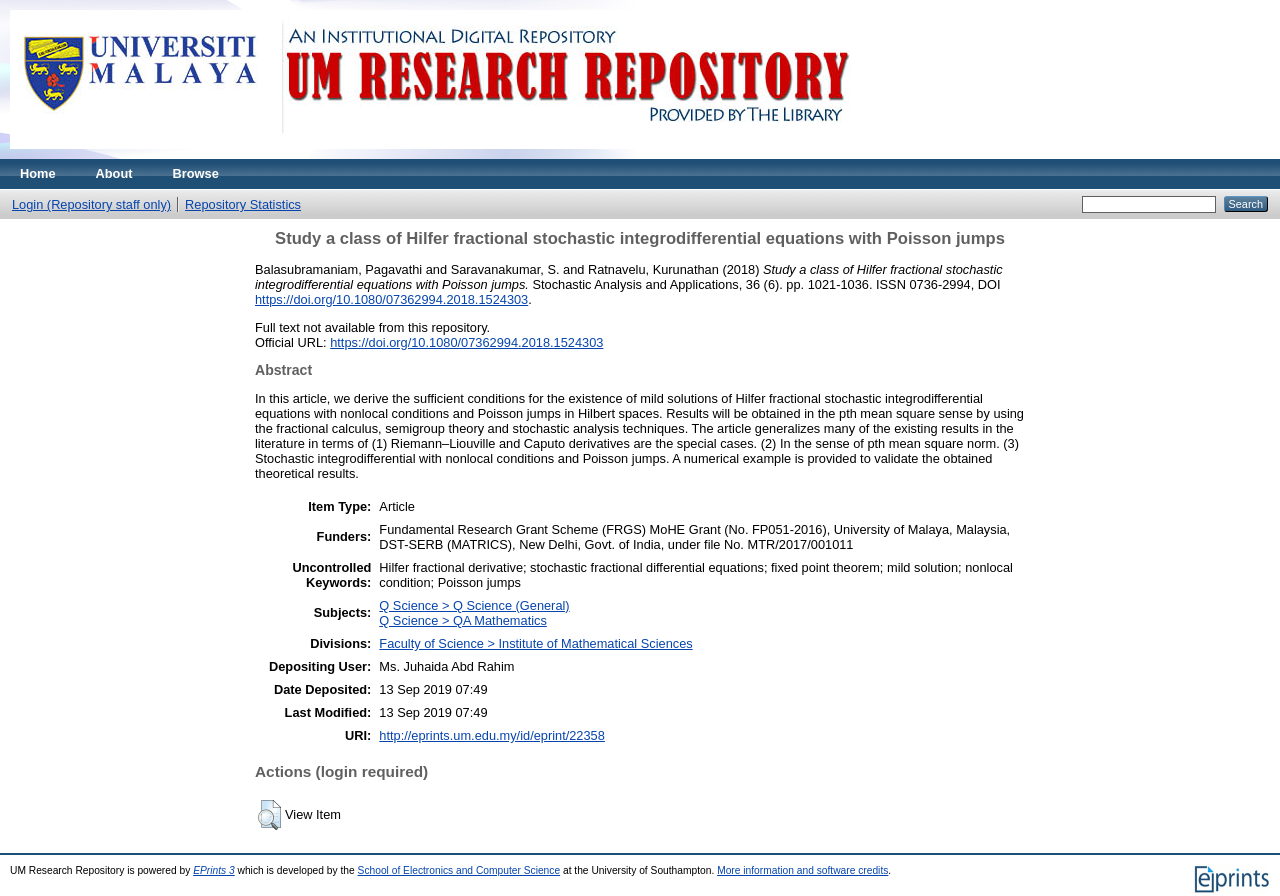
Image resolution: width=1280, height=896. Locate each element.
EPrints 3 (214, 870)
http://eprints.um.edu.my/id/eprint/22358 (492, 735)
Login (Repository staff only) (91, 204)
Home (38, 173)
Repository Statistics (243, 204)
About (114, 173)
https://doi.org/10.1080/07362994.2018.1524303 (391, 299)
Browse (196, 173)
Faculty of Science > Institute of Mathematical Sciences (535, 643)
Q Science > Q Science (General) (474, 605)
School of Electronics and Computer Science (459, 870)
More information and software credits (802, 870)
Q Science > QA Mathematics (463, 620)
